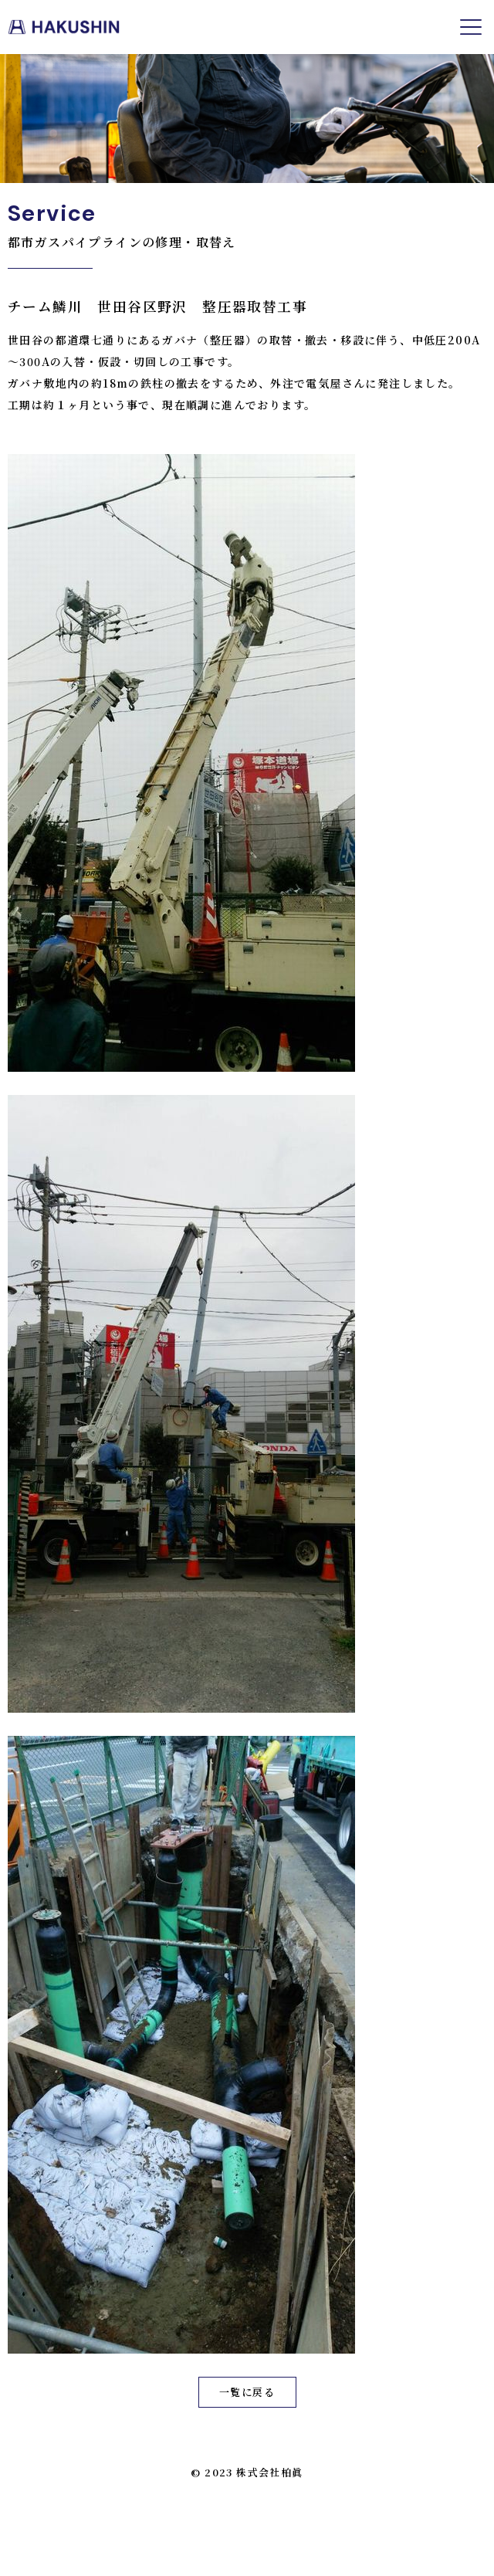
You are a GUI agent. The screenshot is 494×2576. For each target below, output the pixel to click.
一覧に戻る (247, 2391)
